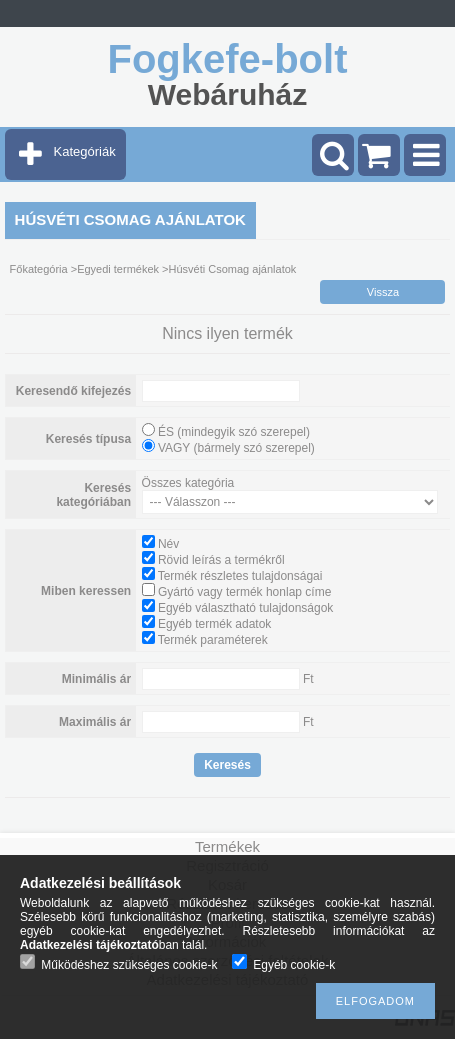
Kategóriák (85, 151)
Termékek (227, 846)
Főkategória (39, 269)
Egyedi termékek (118, 269)
